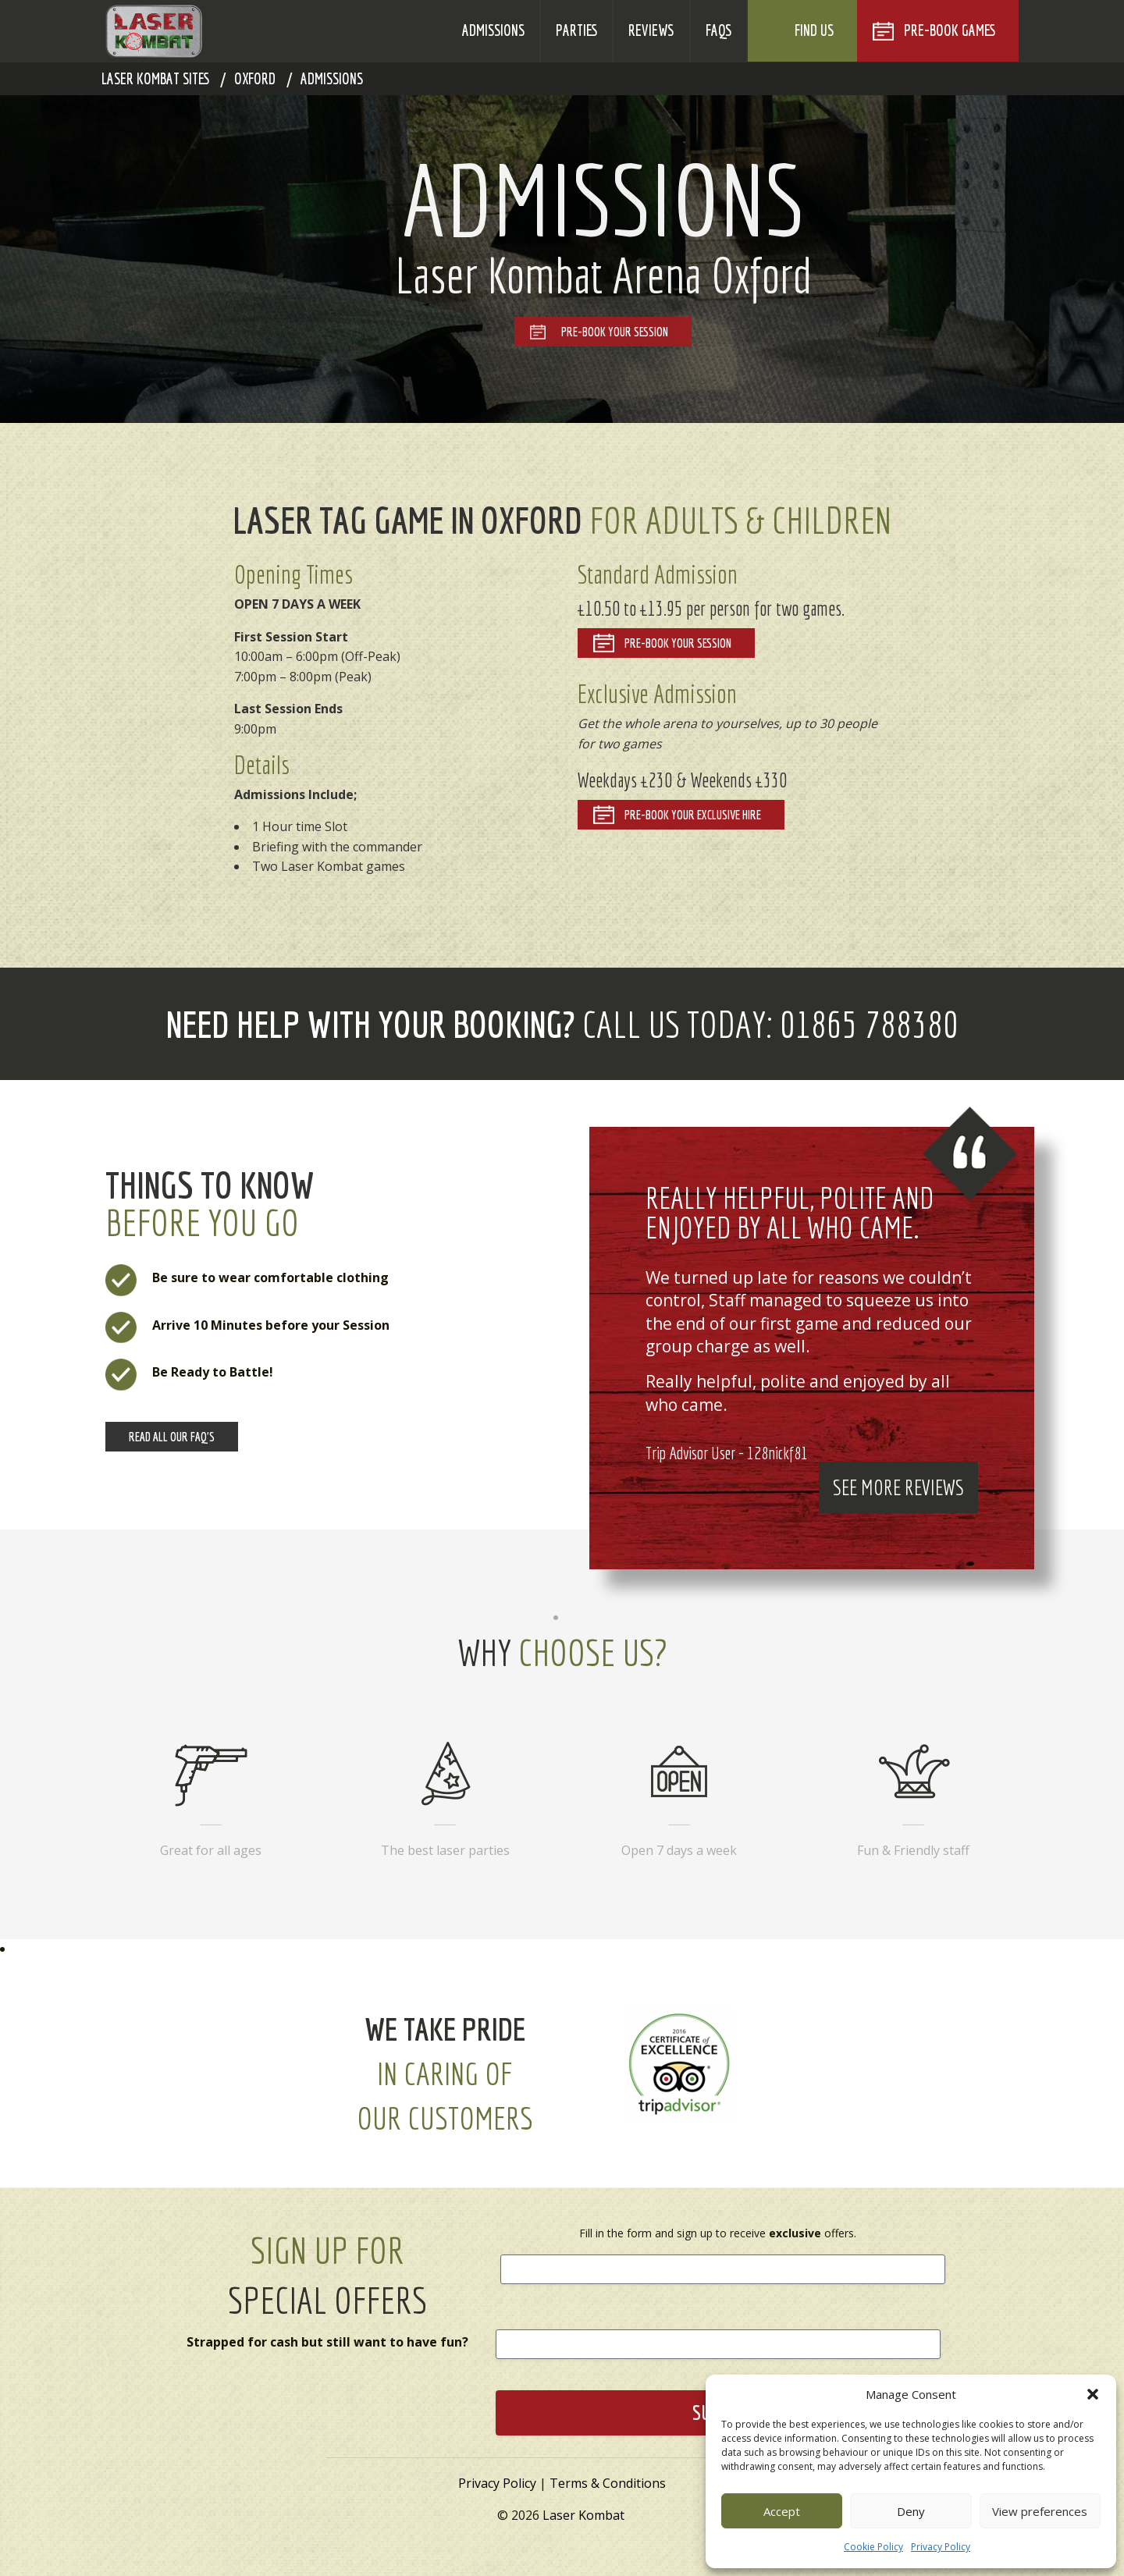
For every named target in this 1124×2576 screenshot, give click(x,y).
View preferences (1039, 2511)
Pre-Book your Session (677, 643)
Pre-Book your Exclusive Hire (692, 815)
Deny (911, 2511)
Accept (781, 2511)
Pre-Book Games (949, 30)
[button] (1093, 2394)
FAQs (718, 30)
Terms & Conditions (608, 2483)
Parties (576, 30)
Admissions (493, 30)
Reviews (651, 30)
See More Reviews (898, 1487)
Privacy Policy (940, 2546)
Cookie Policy (873, 2546)
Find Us (814, 30)
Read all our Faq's (172, 1437)
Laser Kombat (583, 2515)
